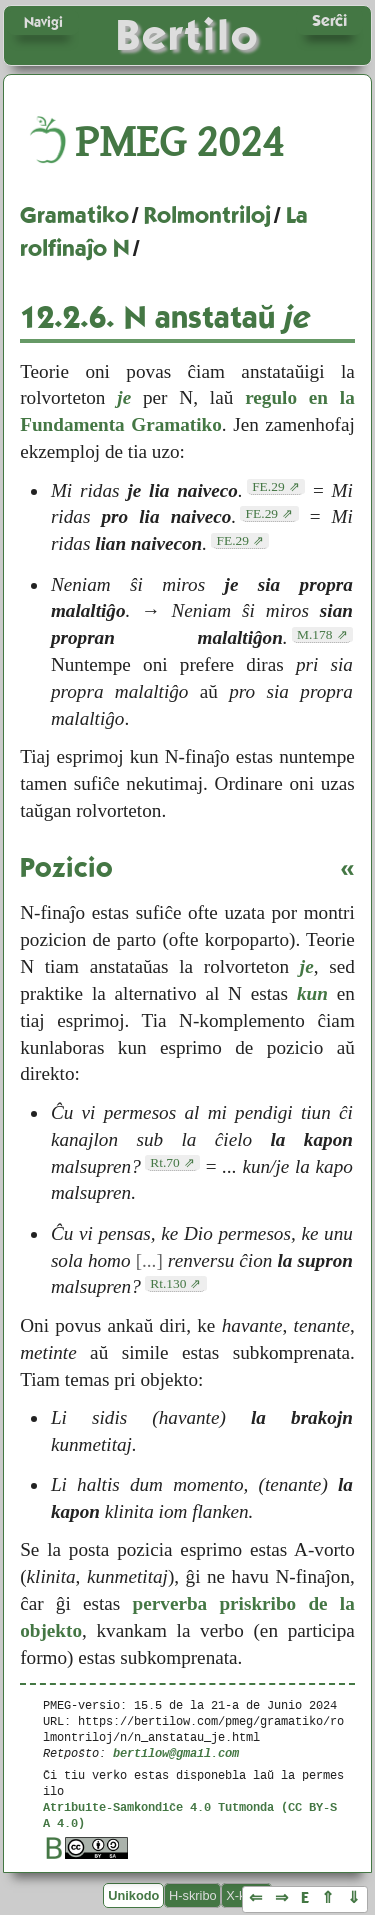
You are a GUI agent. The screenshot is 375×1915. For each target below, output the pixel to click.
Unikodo (133, 1895)
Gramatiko (74, 215)
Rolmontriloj (207, 215)
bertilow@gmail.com (176, 1752)
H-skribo (193, 1895)
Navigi (43, 22)
